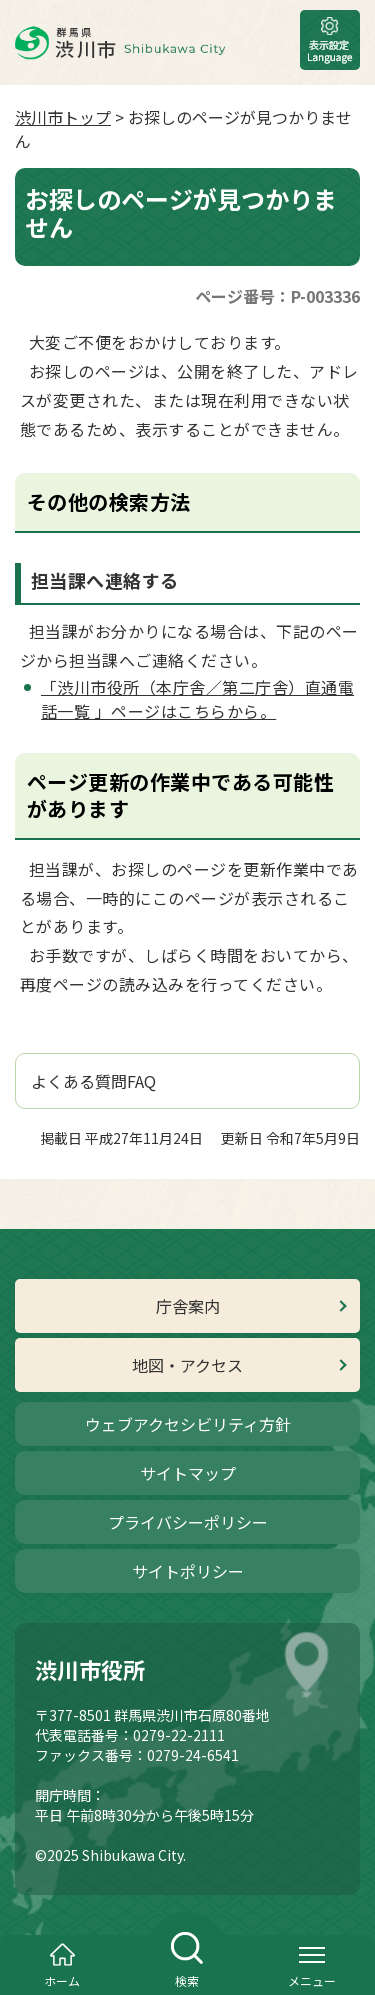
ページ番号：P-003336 (277, 296)
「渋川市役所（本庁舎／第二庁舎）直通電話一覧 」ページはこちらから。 (197, 699)
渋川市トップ (63, 117)
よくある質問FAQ (93, 1081)
